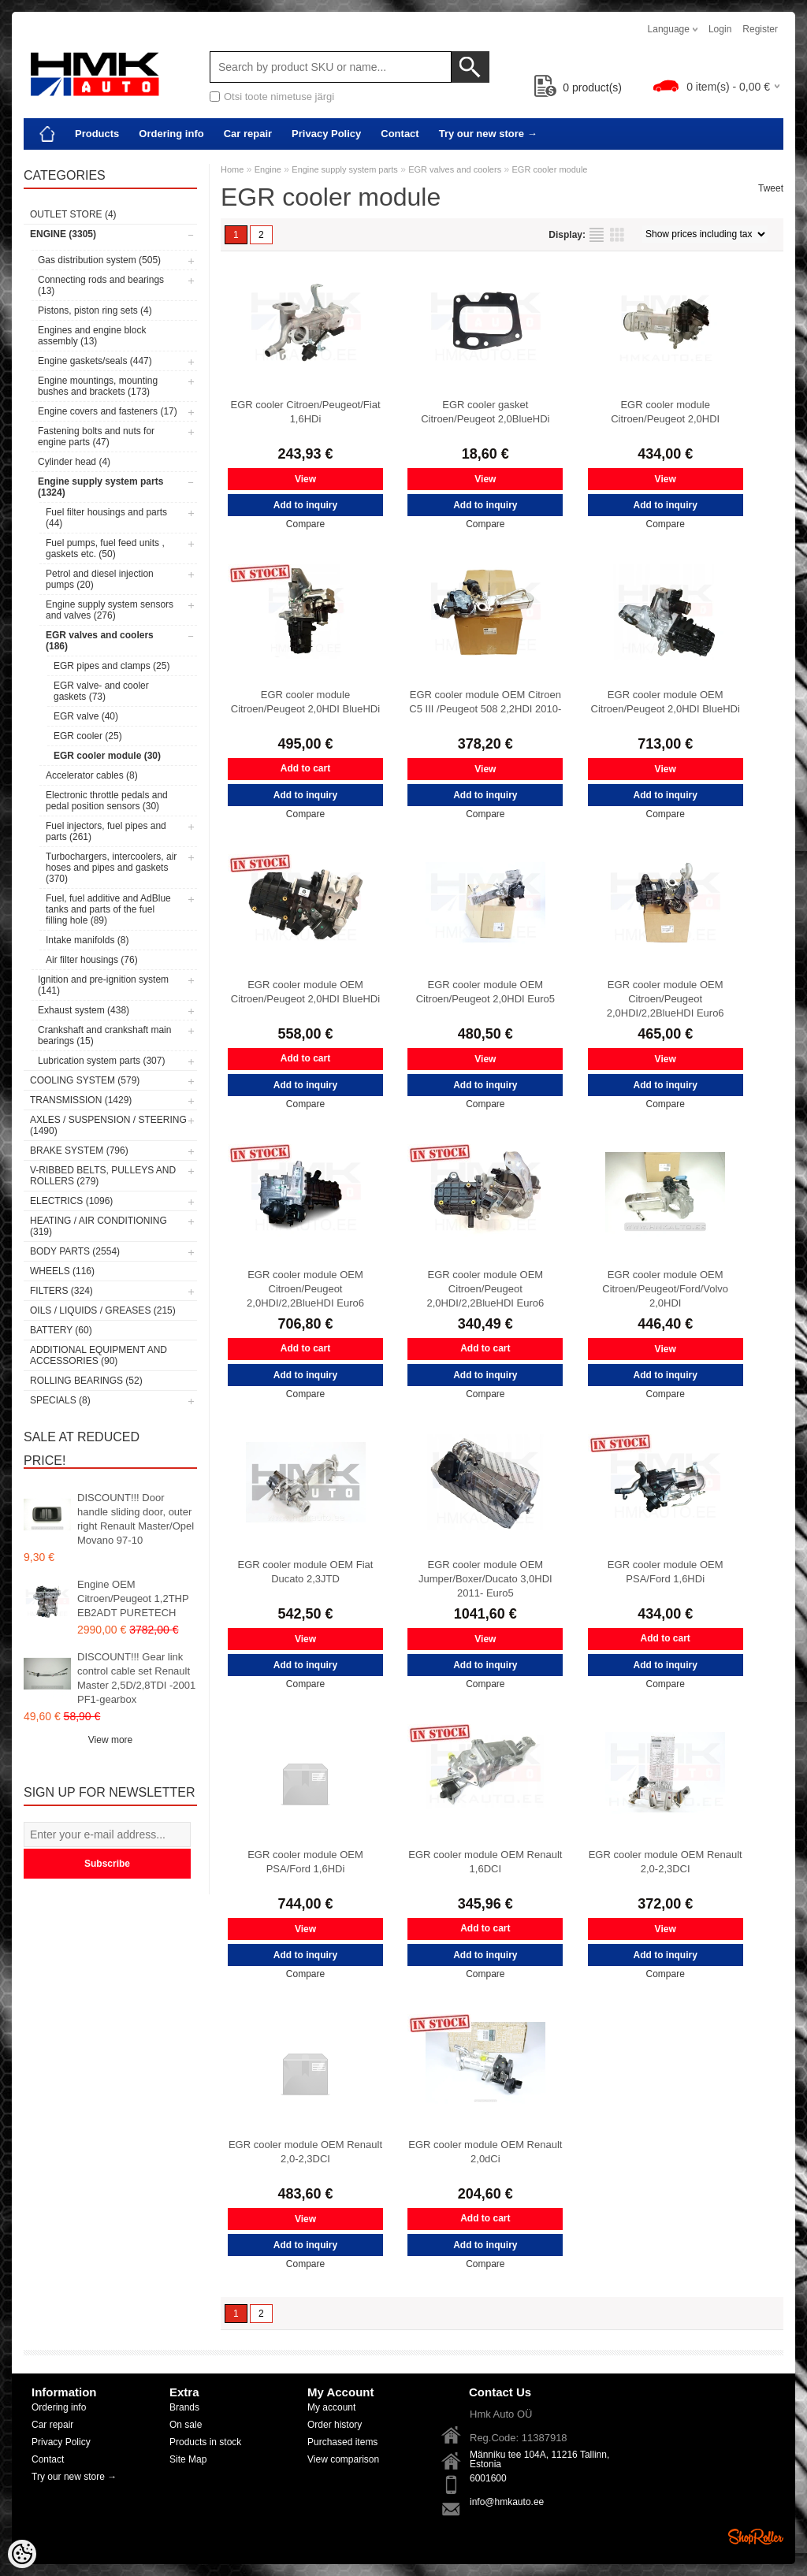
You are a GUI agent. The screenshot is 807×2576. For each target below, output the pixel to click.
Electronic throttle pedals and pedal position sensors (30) (107, 801)
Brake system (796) (79, 1150)
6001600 (488, 2478)
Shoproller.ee (755, 2536)
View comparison (343, 2459)
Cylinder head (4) (74, 461)
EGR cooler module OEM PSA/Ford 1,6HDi (665, 1572)
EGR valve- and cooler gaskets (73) (101, 691)
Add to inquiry (305, 505)
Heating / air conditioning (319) (98, 1226)
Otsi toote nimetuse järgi (279, 96)
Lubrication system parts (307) (101, 1060)
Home (232, 169)
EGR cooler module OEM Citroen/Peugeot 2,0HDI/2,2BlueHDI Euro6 (665, 999)
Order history (334, 2424)
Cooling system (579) (84, 1080)
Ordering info (171, 133)
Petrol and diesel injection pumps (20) (100, 579)
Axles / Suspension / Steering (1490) (108, 1125)
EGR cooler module (550, 169)
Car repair (248, 133)
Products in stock (205, 2442)
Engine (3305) (63, 234)
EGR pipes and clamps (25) (111, 665)
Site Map (187, 2459)
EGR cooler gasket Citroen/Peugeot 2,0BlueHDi (485, 412)
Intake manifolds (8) (87, 940)
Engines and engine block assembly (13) (92, 336)
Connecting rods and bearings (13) (101, 285)
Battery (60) (61, 1330)
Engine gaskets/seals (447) (95, 360)
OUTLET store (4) (73, 214)
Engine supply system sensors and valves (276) (109, 610)
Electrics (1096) (71, 1200)
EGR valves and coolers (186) (100, 641)
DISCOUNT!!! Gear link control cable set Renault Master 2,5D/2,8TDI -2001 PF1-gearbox (136, 1678)
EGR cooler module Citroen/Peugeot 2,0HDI (665, 412)
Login (719, 29)
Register (760, 29)
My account (331, 2407)
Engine (268, 169)
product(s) (578, 87)
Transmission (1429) (81, 1100)
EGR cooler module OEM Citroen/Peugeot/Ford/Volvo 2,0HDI (665, 1289)
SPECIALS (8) (60, 1400)
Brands (184, 2407)
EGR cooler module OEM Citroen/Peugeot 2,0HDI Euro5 (485, 992)
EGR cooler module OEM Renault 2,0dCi (485, 2152)
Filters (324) (61, 1290)
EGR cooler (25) (88, 736)
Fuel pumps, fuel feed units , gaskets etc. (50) (105, 548)
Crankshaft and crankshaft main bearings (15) (104, 1035)
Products (97, 133)
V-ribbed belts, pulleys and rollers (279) (103, 1176)
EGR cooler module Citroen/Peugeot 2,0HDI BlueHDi (305, 702)
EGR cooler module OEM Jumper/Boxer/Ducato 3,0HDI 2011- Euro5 (485, 1579)
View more (110, 1739)
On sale (185, 2424)
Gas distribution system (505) (99, 260)
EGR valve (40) (86, 716)
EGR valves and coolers (454, 169)
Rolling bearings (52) (86, 1380)
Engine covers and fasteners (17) (107, 411)
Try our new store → (488, 133)
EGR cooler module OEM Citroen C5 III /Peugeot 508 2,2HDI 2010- (485, 702)
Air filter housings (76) (92, 959)
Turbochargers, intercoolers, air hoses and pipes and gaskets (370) (111, 867)
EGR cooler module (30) (107, 755)
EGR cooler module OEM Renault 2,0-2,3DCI (665, 1862)
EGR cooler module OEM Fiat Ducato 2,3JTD (306, 1572)
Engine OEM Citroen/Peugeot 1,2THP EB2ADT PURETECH (132, 1598)
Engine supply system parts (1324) (100, 487)
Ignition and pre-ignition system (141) (103, 985)
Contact (399, 133)
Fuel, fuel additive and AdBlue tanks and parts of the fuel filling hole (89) (108, 909)
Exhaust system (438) (83, 1010)
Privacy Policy (326, 133)
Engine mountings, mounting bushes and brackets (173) (98, 386)
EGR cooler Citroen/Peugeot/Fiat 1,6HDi (305, 412)
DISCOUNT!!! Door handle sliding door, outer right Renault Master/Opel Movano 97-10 (135, 1519)
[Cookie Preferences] (22, 2554)
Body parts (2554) (75, 1251)
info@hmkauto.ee (507, 2502)
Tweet (770, 188)
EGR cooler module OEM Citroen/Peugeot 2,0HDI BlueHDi (665, 702)
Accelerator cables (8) (92, 775)
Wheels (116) (62, 1271)
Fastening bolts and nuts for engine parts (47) (96, 437)
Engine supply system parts (345, 169)
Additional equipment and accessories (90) (98, 1355)
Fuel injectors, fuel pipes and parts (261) (106, 831)
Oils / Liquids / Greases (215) (103, 1310)
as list (596, 235)
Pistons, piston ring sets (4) (95, 310)
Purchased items (342, 2442)
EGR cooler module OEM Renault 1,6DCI (485, 1862)
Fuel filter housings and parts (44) (106, 518)
